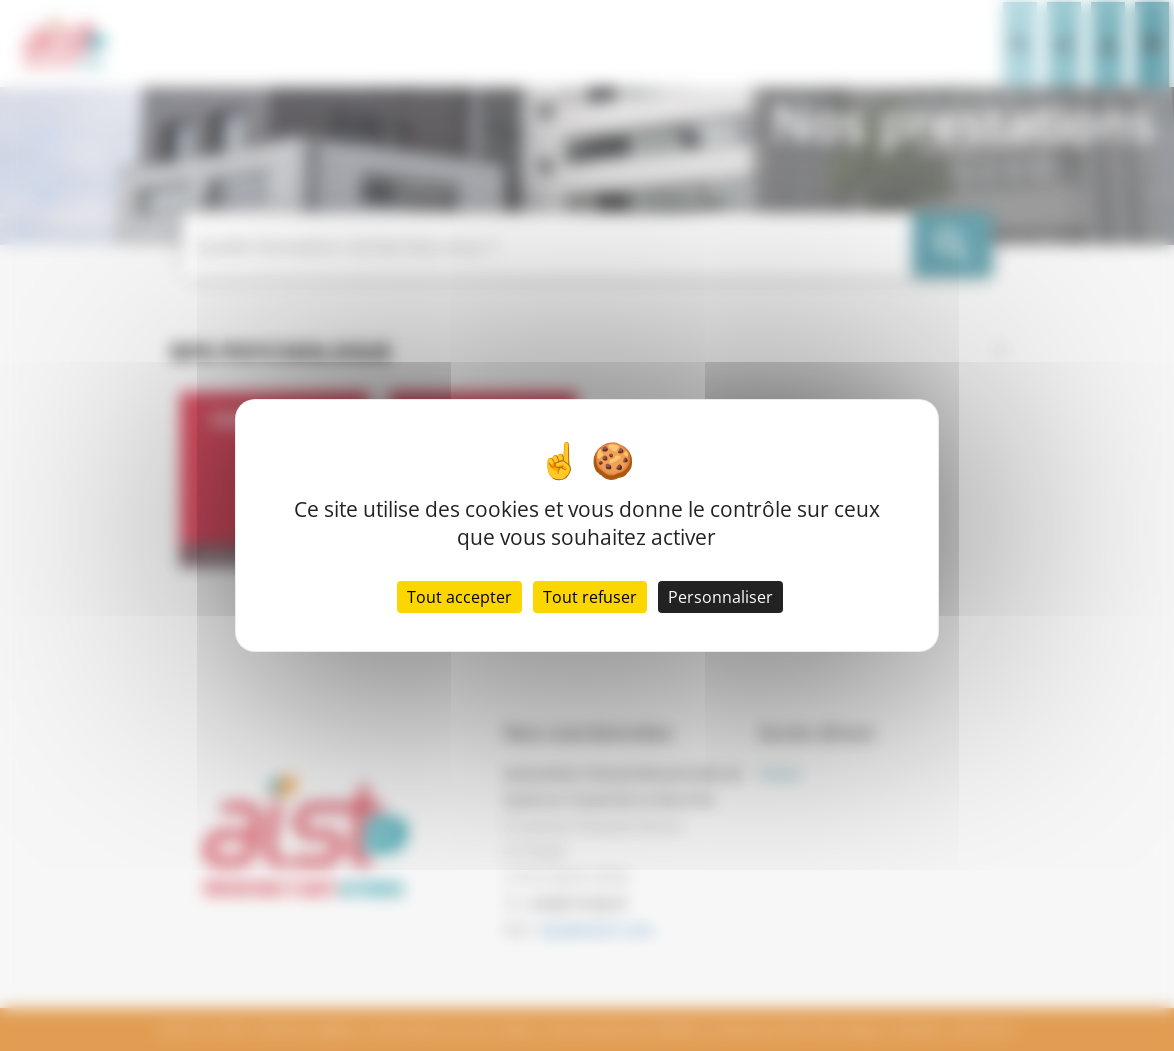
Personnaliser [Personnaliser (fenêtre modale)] (720, 597)
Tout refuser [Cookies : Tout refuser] (590, 597)
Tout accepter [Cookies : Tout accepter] (459, 597)
